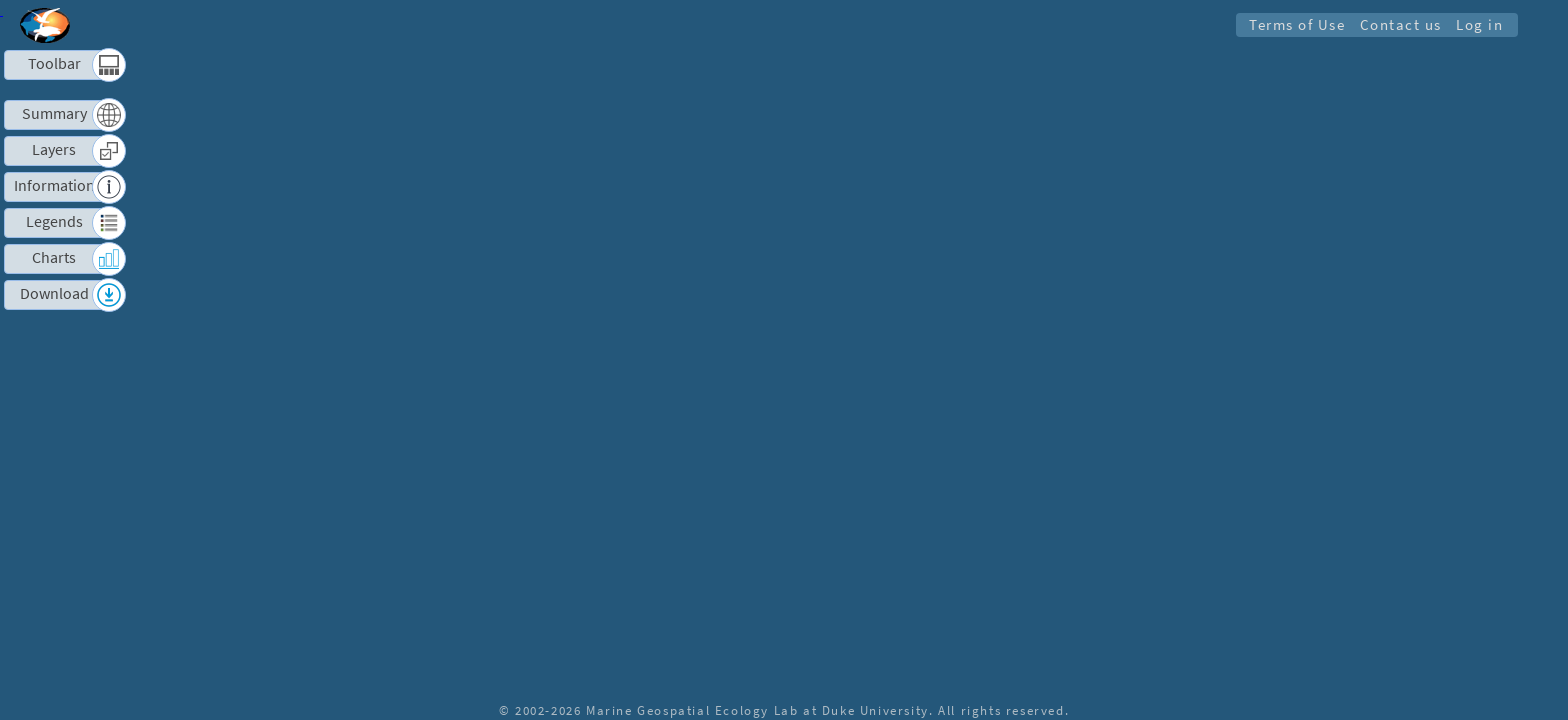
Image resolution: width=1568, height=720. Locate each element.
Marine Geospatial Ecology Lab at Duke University (757, 710)
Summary (54, 114)
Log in (1479, 24)
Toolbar (54, 64)
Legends (54, 222)
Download (54, 294)
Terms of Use (1296, 24)
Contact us (1400, 24)
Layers (54, 150)
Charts (54, 258)
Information (54, 186)
